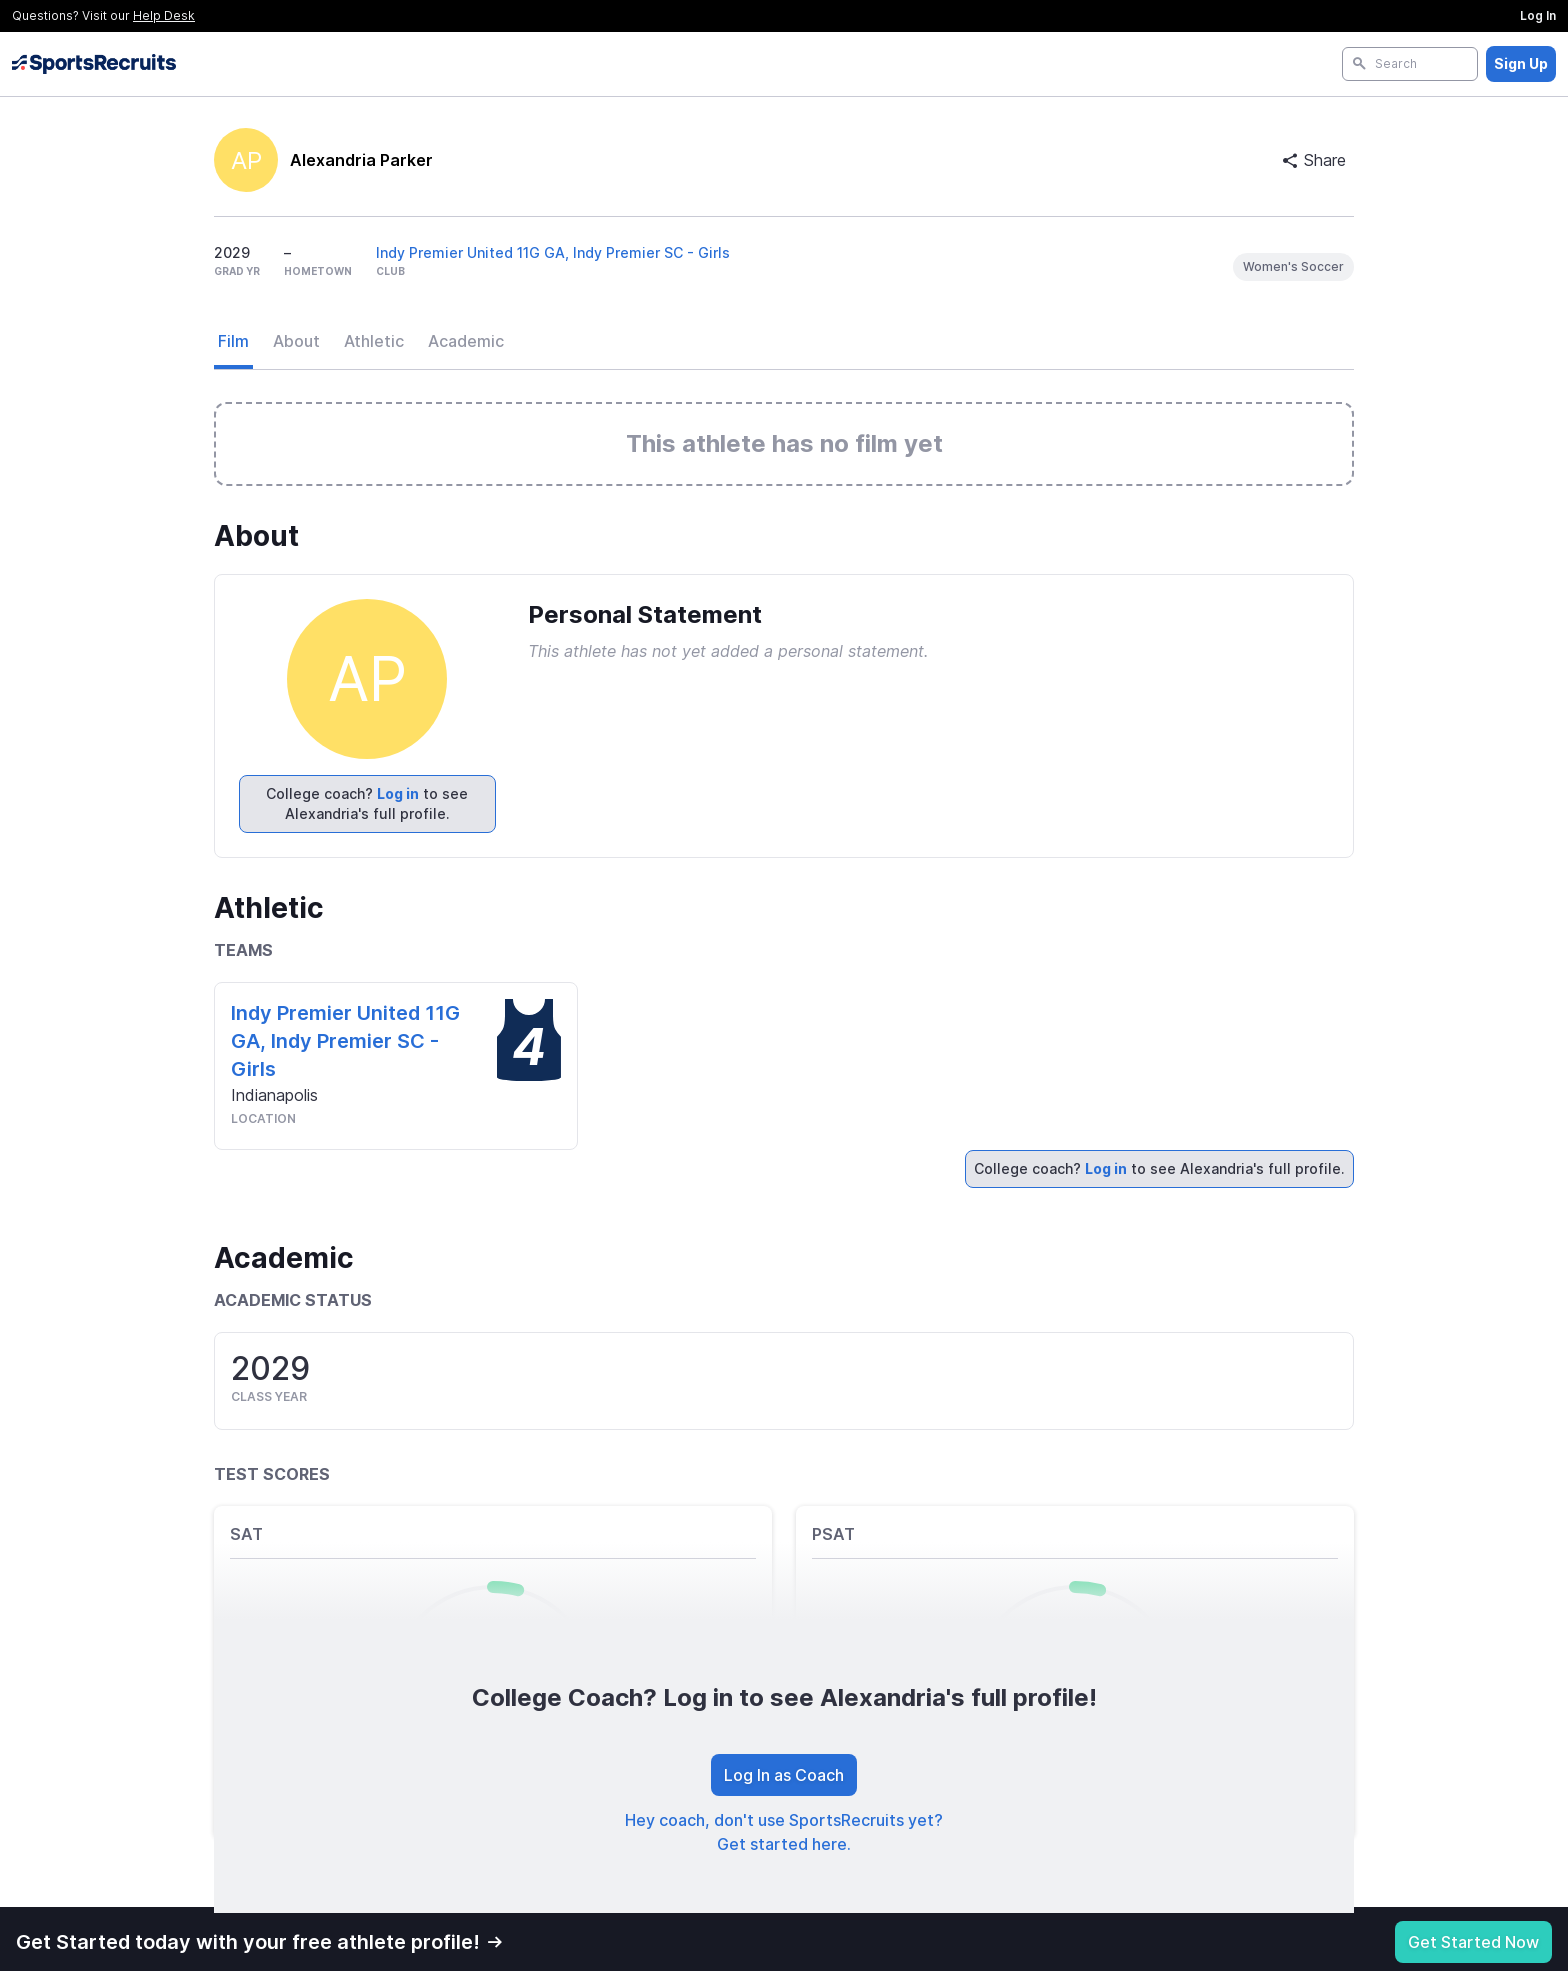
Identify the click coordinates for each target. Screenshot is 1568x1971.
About (296, 341)
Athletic (374, 341)
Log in (398, 793)
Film (233, 341)
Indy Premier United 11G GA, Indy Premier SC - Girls (553, 252)
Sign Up (1521, 63)
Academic (466, 341)
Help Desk (164, 15)
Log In (1538, 15)
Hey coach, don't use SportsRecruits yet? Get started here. (784, 1832)
